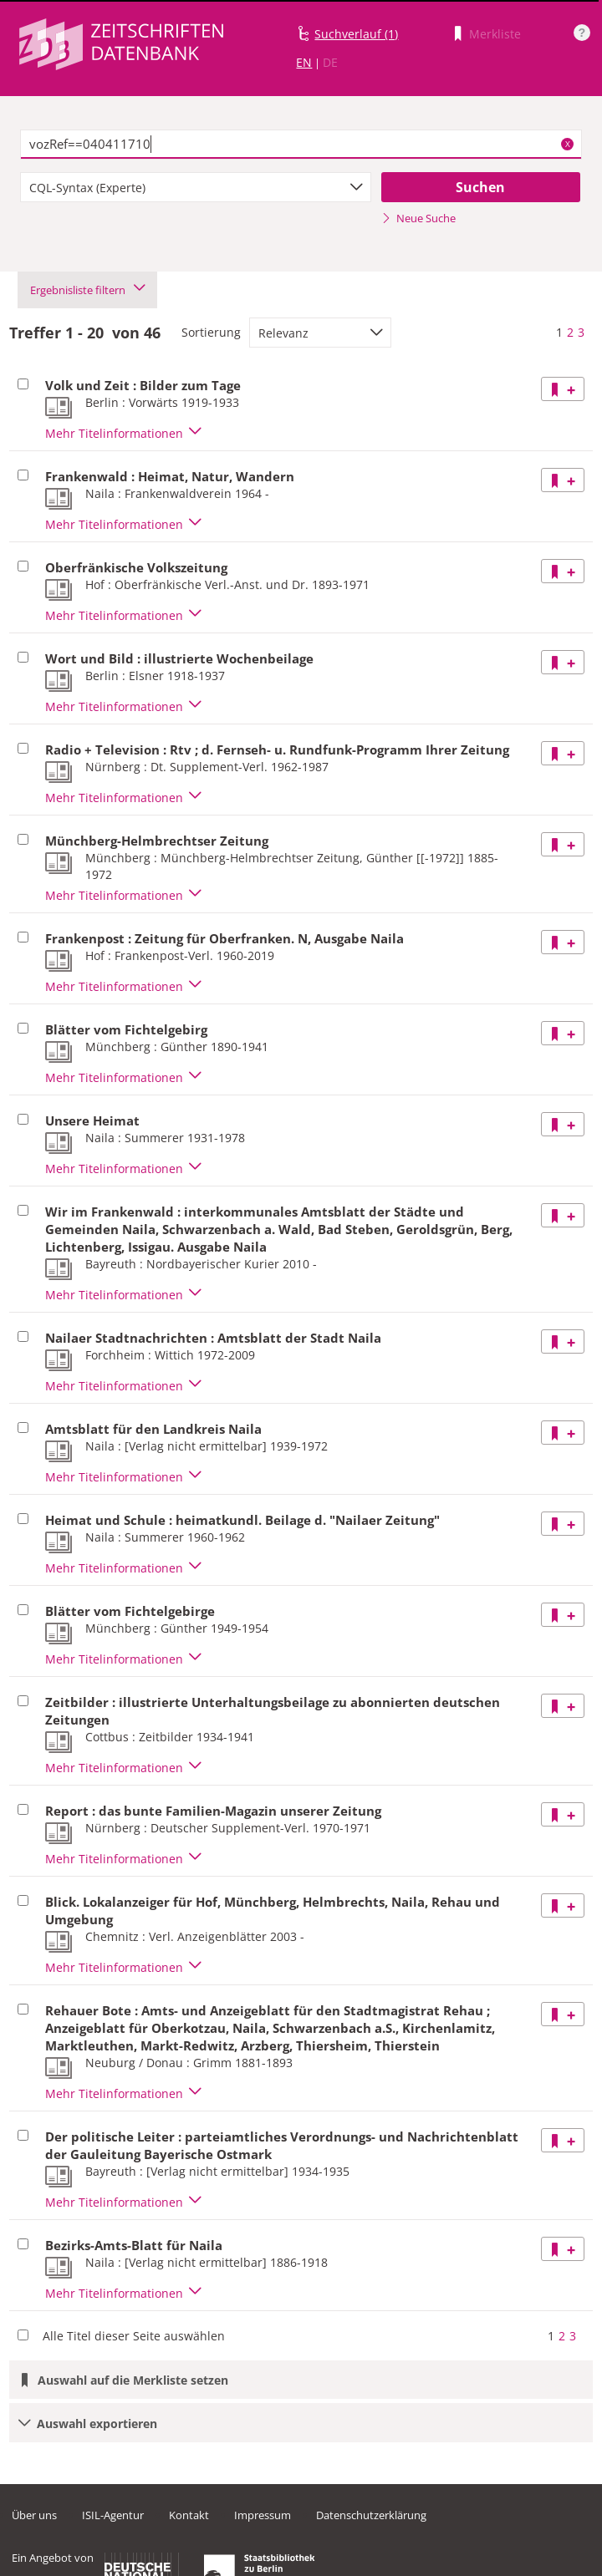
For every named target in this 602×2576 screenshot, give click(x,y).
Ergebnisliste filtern (87, 289)
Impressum (262, 2515)
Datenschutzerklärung (371, 2515)
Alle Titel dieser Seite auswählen (134, 2336)
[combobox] (195, 187)
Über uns (34, 2515)
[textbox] (301, 145)
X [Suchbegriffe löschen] (567, 144)
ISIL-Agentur (113, 2515)
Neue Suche (418, 218)
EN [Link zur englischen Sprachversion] (304, 62)
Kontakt (189, 2515)
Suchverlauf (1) (356, 34)
